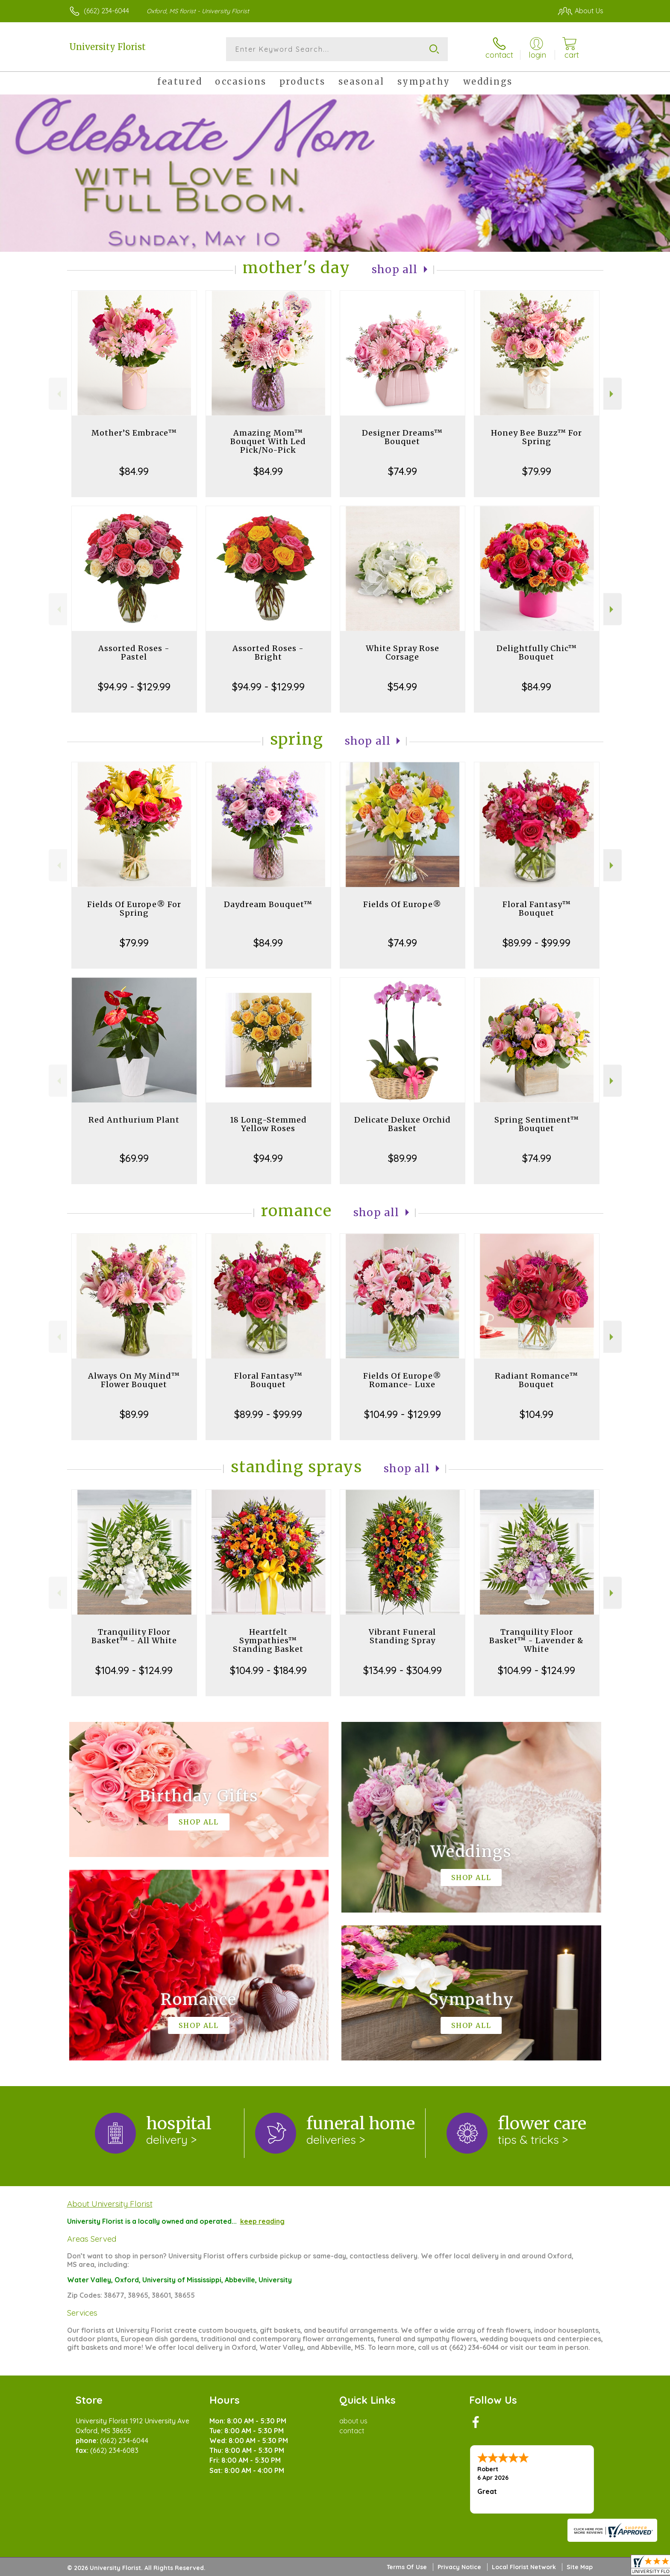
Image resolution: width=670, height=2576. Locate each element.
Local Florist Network (524, 2567)
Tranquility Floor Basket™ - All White (134, 1636)
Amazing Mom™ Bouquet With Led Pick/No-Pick (268, 441)
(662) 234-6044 (106, 10)
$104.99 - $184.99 (268, 1670)
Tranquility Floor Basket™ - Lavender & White (536, 1640)
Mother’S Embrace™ (134, 433)
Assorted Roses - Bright (268, 652)
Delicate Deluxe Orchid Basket (402, 1124)
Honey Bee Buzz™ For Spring (536, 437)
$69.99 (134, 1158)
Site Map (580, 2567)
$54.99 (402, 686)
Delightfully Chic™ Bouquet (537, 652)
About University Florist (110, 2204)
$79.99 (536, 471)
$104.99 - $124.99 (134, 1670)
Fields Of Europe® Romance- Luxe (402, 1380)
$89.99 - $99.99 (536, 942)
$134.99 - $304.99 (402, 1670)
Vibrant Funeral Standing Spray (402, 1636)
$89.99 (402, 1158)
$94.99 (268, 1158)
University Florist (107, 46)
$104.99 (536, 1414)
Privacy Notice (459, 2567)
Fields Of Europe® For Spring (134, 908)
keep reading (262, 2221)
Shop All (395, 269)
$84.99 (134, 471)
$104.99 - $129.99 (402, 1414)
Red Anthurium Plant (133, 1120)
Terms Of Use (407, 2567)
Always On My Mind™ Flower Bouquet (134, 1380)
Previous (58, 394)
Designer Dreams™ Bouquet (402, 437)
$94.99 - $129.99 (134, 686)
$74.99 (402, 471)
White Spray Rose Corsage (402, 652)
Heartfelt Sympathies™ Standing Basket (268, 1640)
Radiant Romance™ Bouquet (536, 1380)
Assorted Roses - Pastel (134, 652)
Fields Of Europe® (402, 904)
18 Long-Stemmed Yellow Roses (268, 1124)
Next (612, 394)
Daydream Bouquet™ (268, 904)
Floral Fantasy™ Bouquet (536, 908)
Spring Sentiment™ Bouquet (536, 1124)
